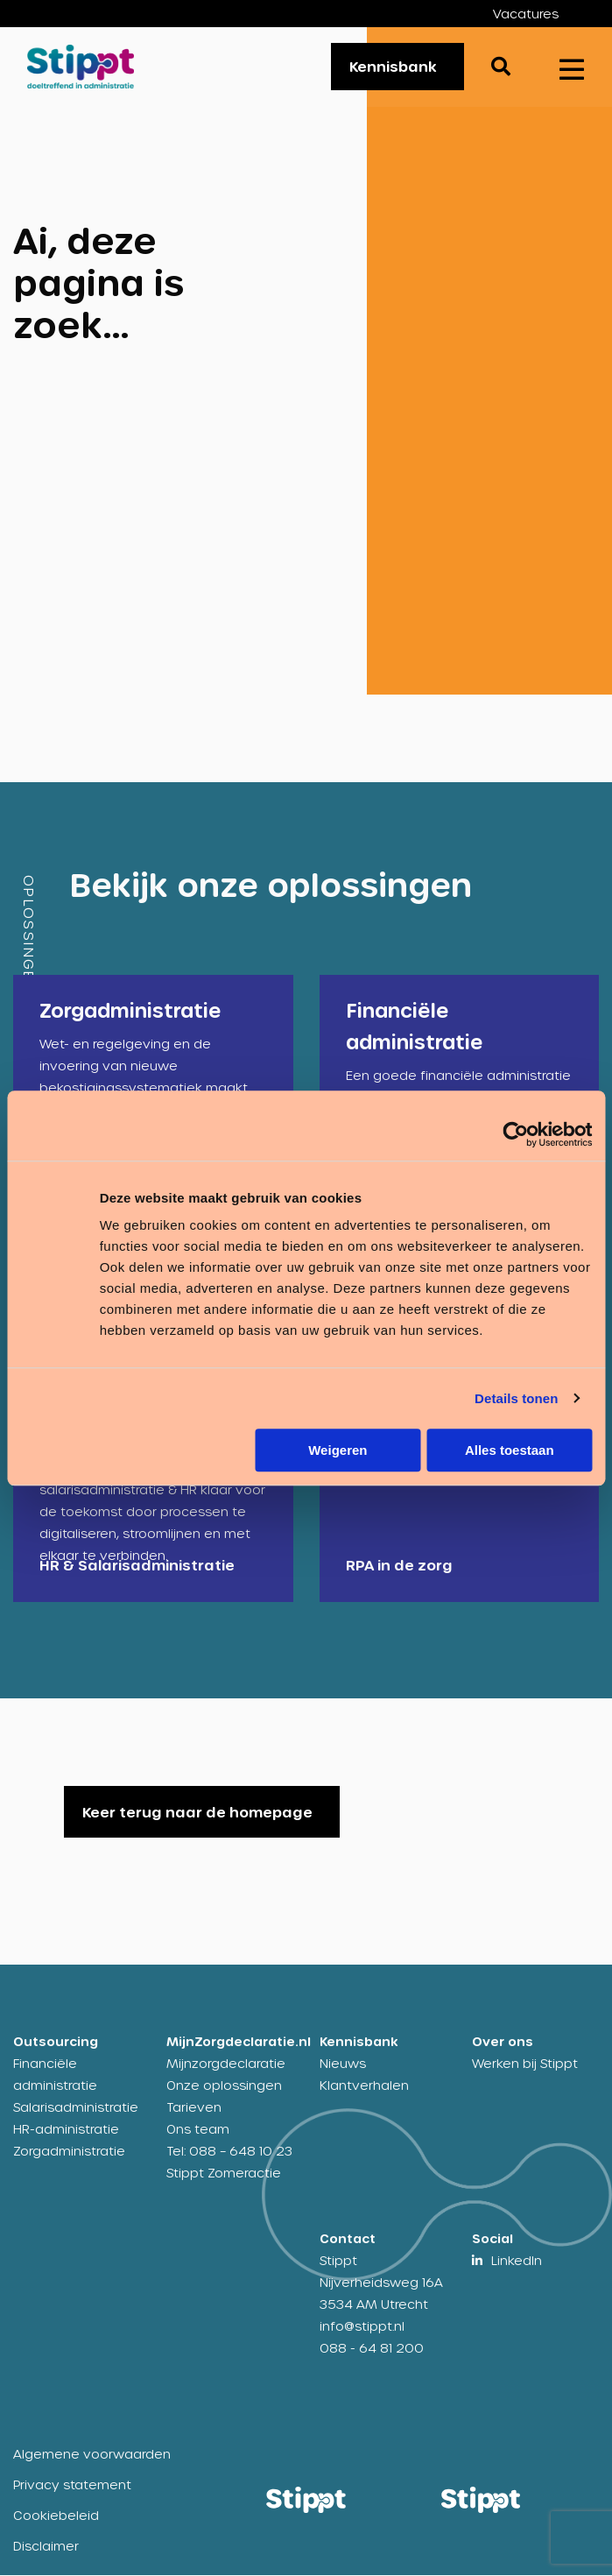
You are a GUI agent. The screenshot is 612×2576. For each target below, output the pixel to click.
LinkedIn (516, 2261)
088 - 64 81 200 (372, 2348)
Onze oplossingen (224, 2085)
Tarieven (194, 2107)
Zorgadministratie (69, 2151)
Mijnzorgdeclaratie (225, 2064)
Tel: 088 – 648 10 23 (229, 2151)
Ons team (197, 2129)
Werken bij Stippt (525, 2064)
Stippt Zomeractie (223, 2173)
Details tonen (516, 1398)
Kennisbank (393, 67)
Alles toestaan (509, 1450)
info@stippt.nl (362, 2326)
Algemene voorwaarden (92, 2454)
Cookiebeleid (56, 2516)
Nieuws (343, 2064)
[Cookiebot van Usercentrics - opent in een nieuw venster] (515, 1134)
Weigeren (337, 1450)
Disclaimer (46, 2546)
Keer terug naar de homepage (197, 1812)
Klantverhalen (364, 2085)
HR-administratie (66, 2129)
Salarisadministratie (75, 2107)
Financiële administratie (55, 2075)
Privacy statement (72, 2485)
